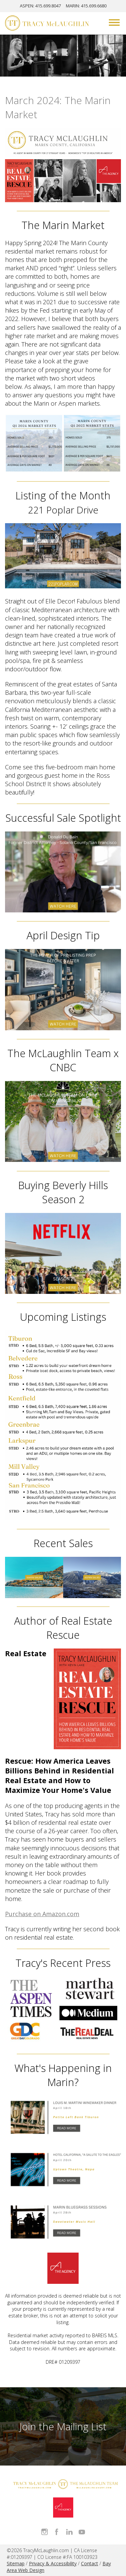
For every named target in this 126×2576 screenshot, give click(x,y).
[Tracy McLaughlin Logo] (47, 23)
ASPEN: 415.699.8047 (40, 6)
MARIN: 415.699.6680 (86, 6)
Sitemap (16, 2563)
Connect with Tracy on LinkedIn (69, 2532)
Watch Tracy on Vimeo (82, 2532)
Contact (89, 2563)
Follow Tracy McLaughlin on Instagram (44, 2532)
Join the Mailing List (63, 2426)
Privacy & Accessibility (53, 2563)
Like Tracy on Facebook (57, 2532)
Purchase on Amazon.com (42, 1914)
